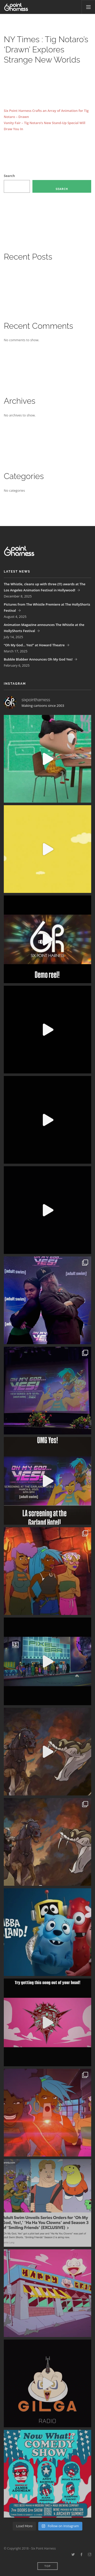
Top (47, 2566)
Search (9, 175)
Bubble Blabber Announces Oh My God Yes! (38, 659)
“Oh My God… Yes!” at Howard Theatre (34, 645)
